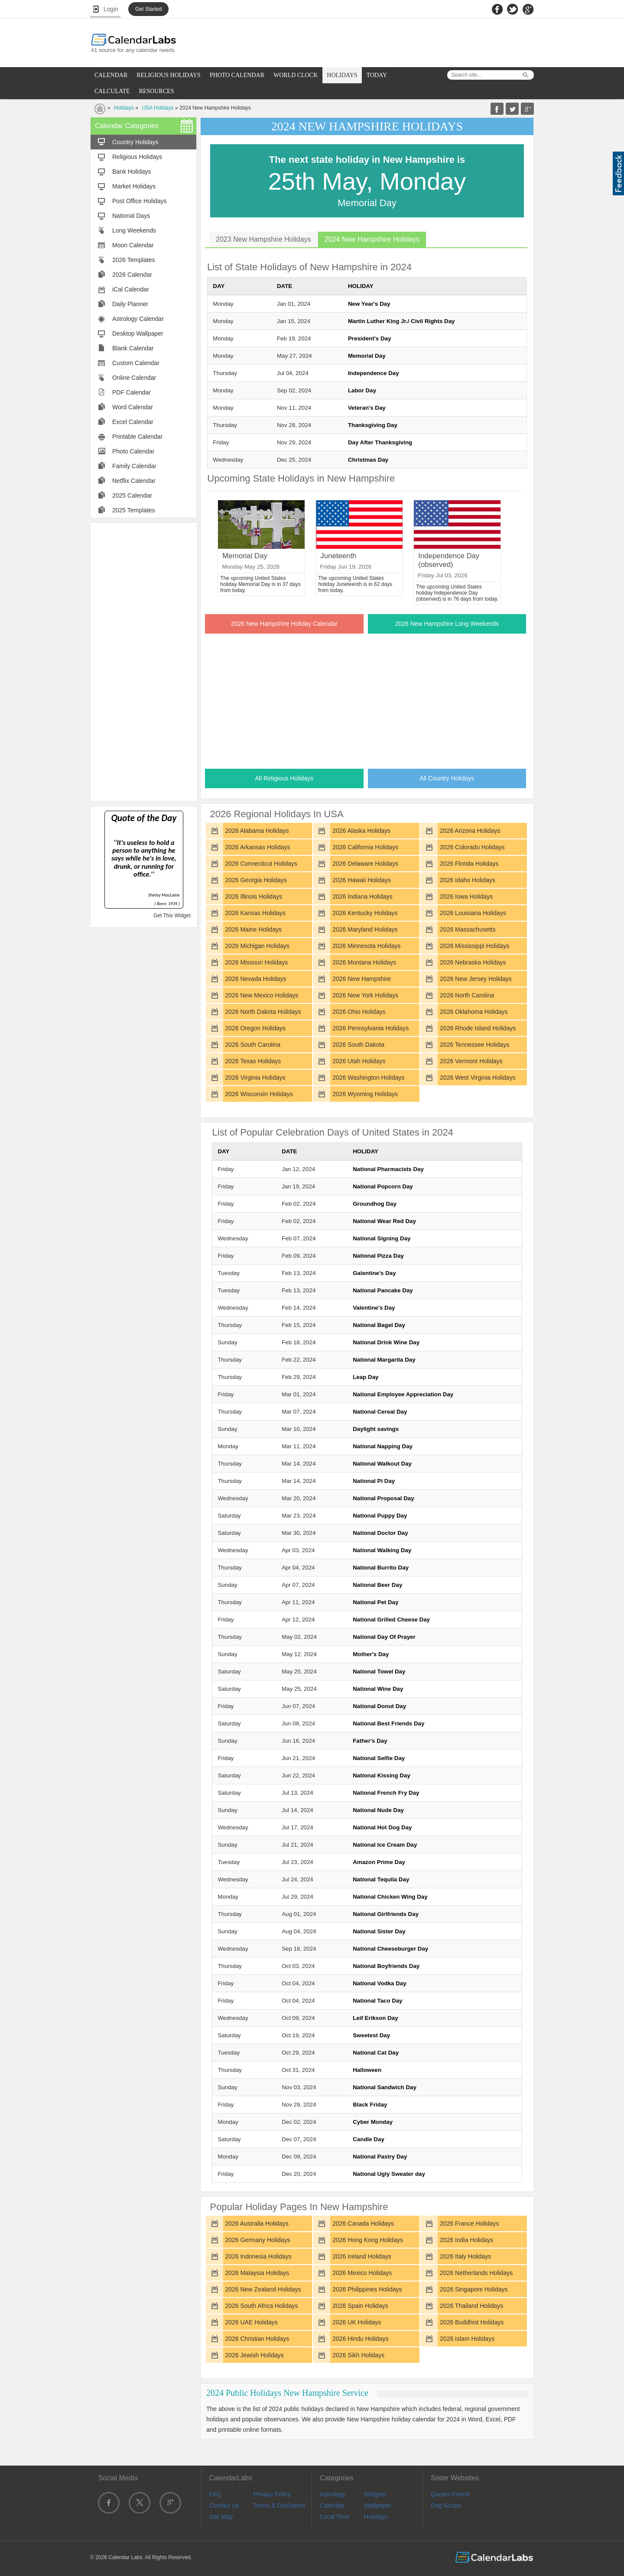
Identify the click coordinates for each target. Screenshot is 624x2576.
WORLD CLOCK (295, 75)
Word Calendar (132, 407)
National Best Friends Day (388, 1723)
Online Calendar (134, 377)
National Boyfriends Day (386, 1966)
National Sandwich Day (384, 2087)
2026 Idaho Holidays (467, 880)
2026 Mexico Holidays (362, 2272)
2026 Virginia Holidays (255, 1077)
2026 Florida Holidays (469, 863)
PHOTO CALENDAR (237, 75)
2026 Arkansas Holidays (257, 847)
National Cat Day (376, 2052)
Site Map (221, 2516)
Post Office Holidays (139, 200)
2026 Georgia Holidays (255, 880)
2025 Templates (133, 510)
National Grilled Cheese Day (391, 1619)
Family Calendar (134, 466)
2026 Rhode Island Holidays (478, 1028)
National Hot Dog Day (382, 1827)
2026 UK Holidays (356, 2322)
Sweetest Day (371, 2035)
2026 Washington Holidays (368, 1077)
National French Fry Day (386, 1793)
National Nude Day (378, 1810)
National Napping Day (383, 1446)
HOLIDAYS (342, 75)
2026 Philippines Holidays (367, 2289)
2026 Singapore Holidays (473, 2289)
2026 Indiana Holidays (362, 896)
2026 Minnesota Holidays (366, 945)
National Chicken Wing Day (390, 1896)
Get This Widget (172, 916)
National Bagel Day (379, 1325)
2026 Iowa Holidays (466, 896)
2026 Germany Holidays (257, 2239)
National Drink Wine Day (386, 1342)
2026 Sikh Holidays (358, 2355)
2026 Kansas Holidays (255, 912)
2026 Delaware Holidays (365, 863)
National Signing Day (381, 1238)
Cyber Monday (373, 2122)
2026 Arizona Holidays (470, 830)
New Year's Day (369, 304)
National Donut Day (379, 1706)
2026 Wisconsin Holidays (258, 1094)
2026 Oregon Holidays (255, 1028)
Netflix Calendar (134, 480)
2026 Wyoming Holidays (365, 1094)
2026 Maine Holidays (253, 929)
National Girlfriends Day (386, 1914)
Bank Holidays (131, 171)
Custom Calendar (135, 362)
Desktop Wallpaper (137, 333)
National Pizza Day (378, 1255)
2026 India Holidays (466, 2239)
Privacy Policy (272, 2494)
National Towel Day (379, 1671)
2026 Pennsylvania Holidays (370, 1028)
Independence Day (373, 373)
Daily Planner (130, 304)
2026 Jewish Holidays (254, 2355)
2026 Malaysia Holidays (257, 2272)
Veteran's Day (367, 408)
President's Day (369, 338)
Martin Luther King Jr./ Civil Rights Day (401, 321)
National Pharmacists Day (388, 1169)
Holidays (124, 108)
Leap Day (365, 1377)
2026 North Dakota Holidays (263, 1011)
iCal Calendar (130, 289)
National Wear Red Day (384, 1221)
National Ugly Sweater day (389, 2174)
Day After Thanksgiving (380, 442)
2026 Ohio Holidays (358, 1011)
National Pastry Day (380, 2156)
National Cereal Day (380, 1411)
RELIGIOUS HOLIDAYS (168, 75)
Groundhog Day (374, 1204)
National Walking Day (382, 1550)
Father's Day (370, 1741)
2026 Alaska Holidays (361, 830)
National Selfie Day (379, 1758)
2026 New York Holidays (365, 995)
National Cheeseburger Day (390, 1948)
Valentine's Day (374, 1307)
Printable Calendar (137, 436)
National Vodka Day (379, 1983)
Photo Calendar (133, 451)
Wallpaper (377, 2505)
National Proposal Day (383, 1498)
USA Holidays (157, 108)
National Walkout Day (382, 1463)
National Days (131, 215)
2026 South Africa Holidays (261, 2305)
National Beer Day (377, 1585)
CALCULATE (112, 91)
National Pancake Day (383, 1290)
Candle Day (368, 2139)
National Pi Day (374, 1481)
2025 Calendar (132, 495)
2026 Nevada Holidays (255, 978)
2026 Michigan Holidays (257, 945)
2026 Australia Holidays (256, 2223)
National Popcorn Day (383, 1186)
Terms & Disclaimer (279, 2505)
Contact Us (224, 2505)
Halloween (367, 2070)
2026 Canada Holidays (363, 2223)
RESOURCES (156, 91)
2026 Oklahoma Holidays (473, 1011)
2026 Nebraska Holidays (473, 962)
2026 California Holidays (365, 847)
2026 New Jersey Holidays (476, 978)
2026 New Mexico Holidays (261, 995)
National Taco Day (378, 2000)
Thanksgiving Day (372, 425)
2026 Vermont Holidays (471, 1061)
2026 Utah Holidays (358, 1061)
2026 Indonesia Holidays (258, 2256)
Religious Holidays (137, 156)
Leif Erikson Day (375, 2018)
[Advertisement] (144, 661)
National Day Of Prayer (384, 1637)
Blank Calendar (133, 348)
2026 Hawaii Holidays (361, 880)
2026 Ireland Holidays (361, 2256)
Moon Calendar (133, 245)
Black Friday (370, 2104)
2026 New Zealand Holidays (263, 2289)
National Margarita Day (384, 1359)
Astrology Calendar (138, 318)
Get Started (148, 9)
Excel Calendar (132, 421)
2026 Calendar (132, 274)
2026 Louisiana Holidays (473, 912)
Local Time (334, 2516)
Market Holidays (134, 186)
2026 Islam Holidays (467, 2338)
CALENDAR (110, 75)
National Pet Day (375, 1602)
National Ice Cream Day (385, 1844)
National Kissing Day (381, 1775)
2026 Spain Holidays (360, 2305)
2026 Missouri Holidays (256, 962)
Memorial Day (367, 356)
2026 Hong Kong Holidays (367, 2239)
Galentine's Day (374, 1273)
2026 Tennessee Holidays (474, 1044)
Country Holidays (135, 142)
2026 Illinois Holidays (253, 896)
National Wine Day (378, 1689)
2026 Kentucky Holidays (364, 912)
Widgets (375, 2494)
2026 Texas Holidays (253, 1061)
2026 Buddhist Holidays (472, 2322)
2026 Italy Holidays (465, 2256)
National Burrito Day (381, 1567)
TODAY (377, 75)
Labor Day (362, 390)
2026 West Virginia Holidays (478, 1077)
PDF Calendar (131, 392)
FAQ (215, 2494)
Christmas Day (368, 459)
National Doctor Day (380, 1533)
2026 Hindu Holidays (360, 2338)
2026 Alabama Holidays (257, 830)
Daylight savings (376, 1429)
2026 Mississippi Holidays (474, 945)
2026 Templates (133, 259)
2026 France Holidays (469, 2223)
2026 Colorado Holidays (472, 847)
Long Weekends (134, 230)
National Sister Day (379, 1931)
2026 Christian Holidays (257, 2338)
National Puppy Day (380, 1515)
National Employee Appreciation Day (403, 1394)
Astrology (332, 2494)
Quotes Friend (450, 2494)
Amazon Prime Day (379, 1862)
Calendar (332, 2505)
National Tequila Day (381, 1879)
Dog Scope (446, 2505)
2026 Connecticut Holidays (261, 863)
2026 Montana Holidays (364, 962)
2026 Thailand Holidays (471, 2305)
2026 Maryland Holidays (364, 929)
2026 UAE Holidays (251, 2322)
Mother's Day (371, 1654)
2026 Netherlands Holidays (476, 2272)
